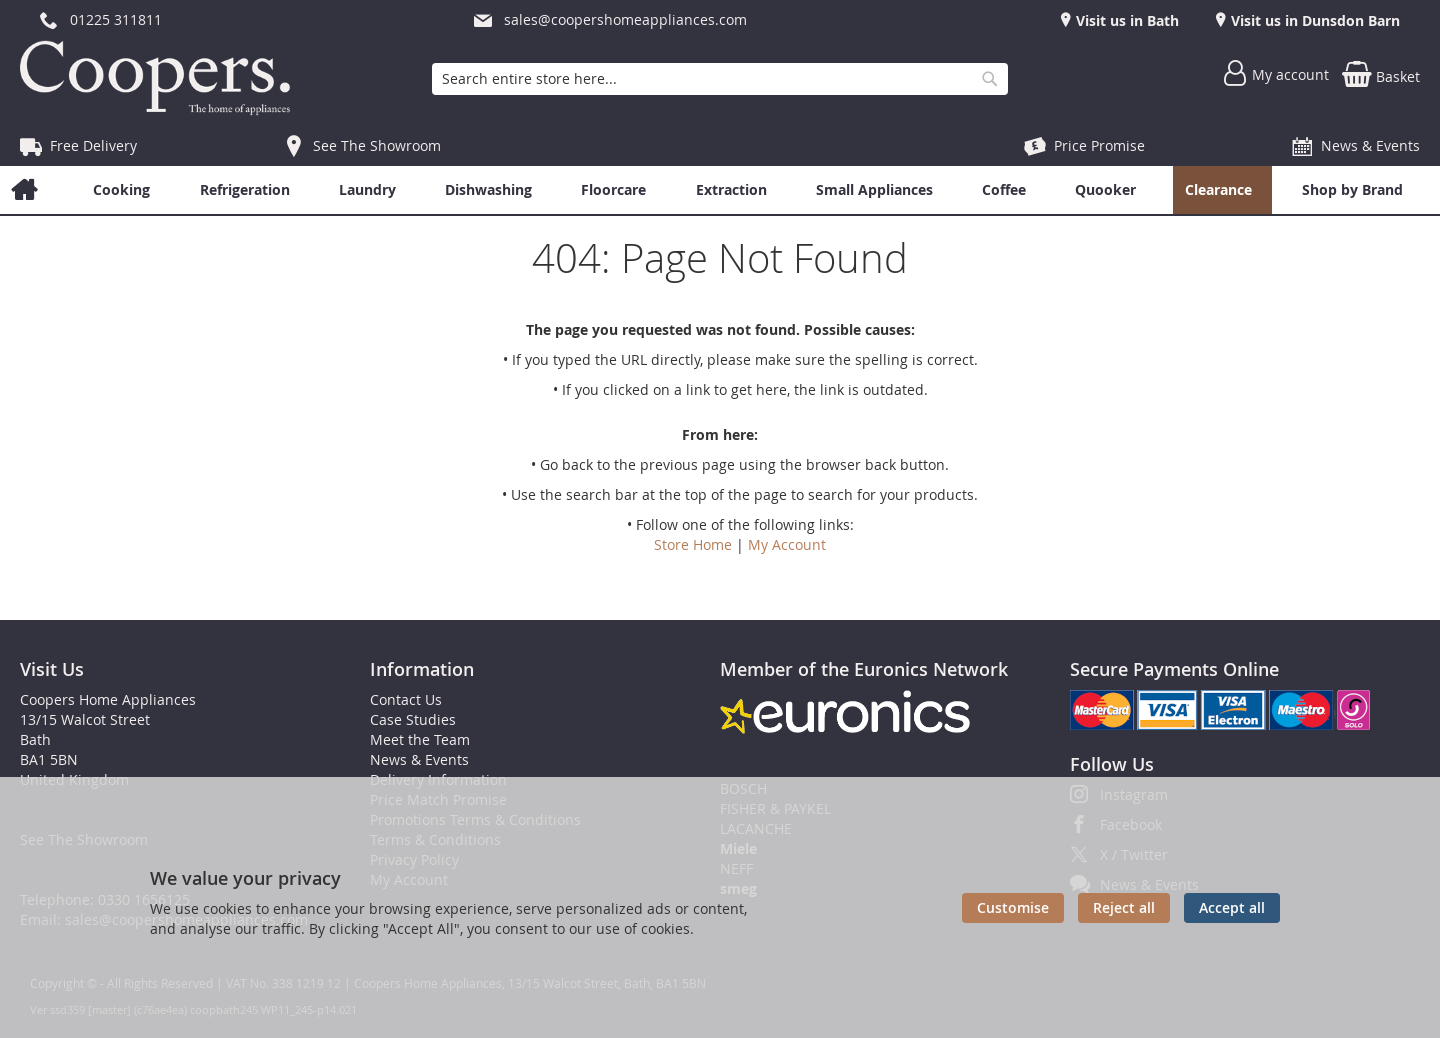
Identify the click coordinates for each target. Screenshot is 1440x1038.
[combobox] (720, 79)
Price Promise (1099, 145)
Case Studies (413, 719)
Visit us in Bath (1125, 20)
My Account (787, 544)
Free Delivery (93, 145)
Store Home (693, 544)
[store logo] (160, 78)
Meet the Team (420, 739)
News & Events (1370, 145)
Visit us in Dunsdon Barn (1313, 20)
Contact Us (406, 699)
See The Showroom (377, 145)
